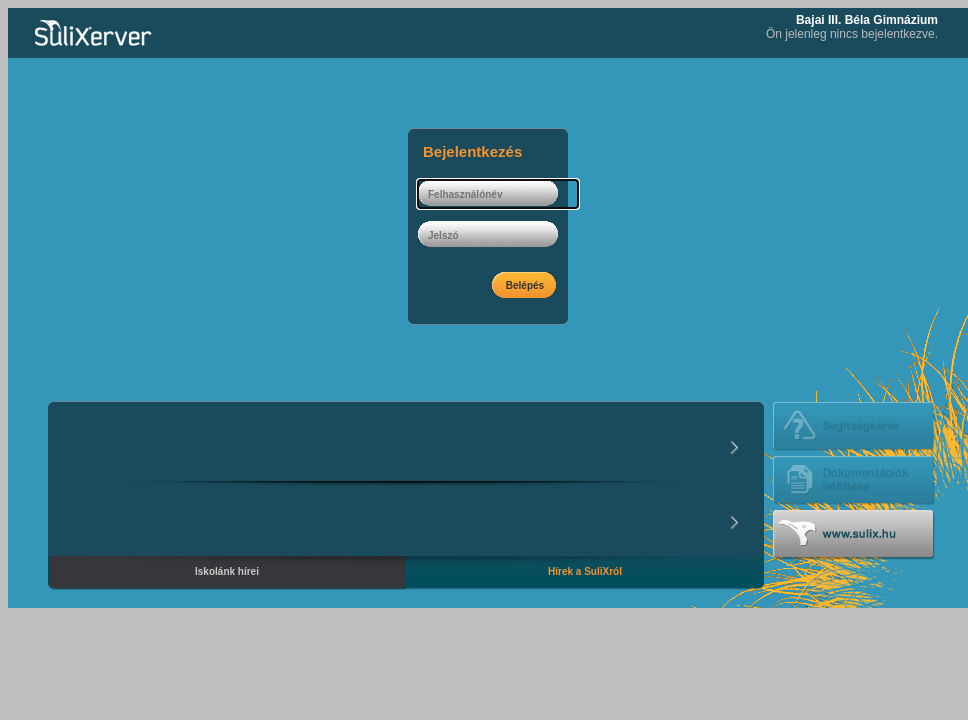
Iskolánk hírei (227, 571)
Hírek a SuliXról (585, 571)
